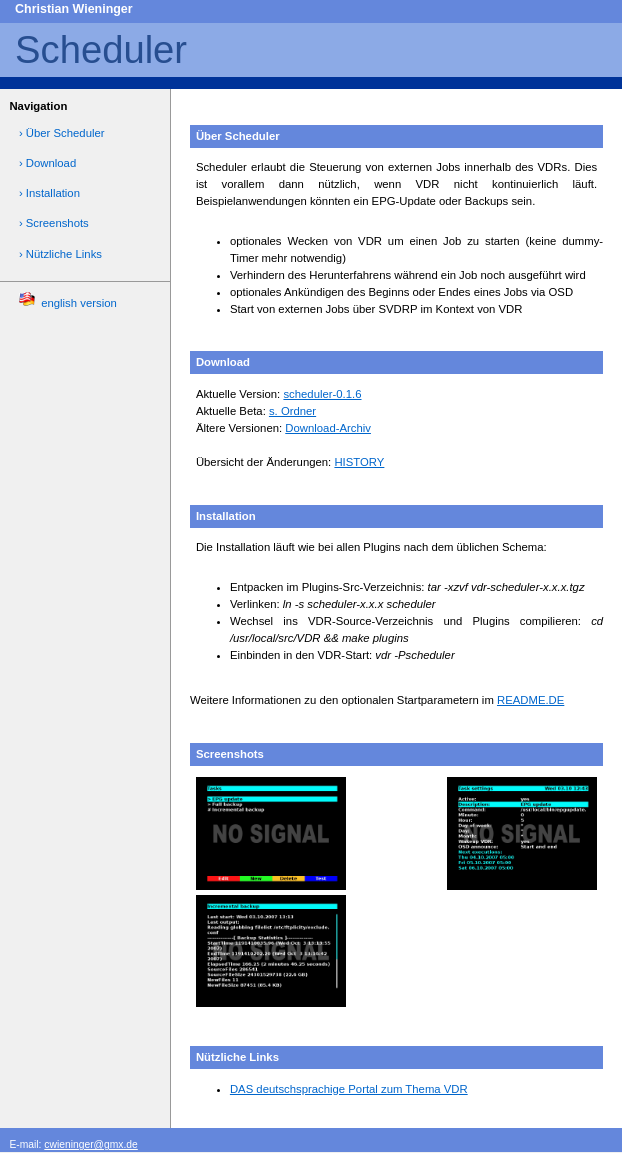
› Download (47, 163)
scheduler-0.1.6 (322, 394)
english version (68, 300)
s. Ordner (292, 411)
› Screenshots (54, 223)
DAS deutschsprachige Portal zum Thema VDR (349, 1089)
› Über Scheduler (62, 133)
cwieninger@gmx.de (90, 1144)
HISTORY (359, 462)
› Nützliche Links (60, 254)
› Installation (49, 193)
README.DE (530, 700)
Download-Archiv (328, 428)
